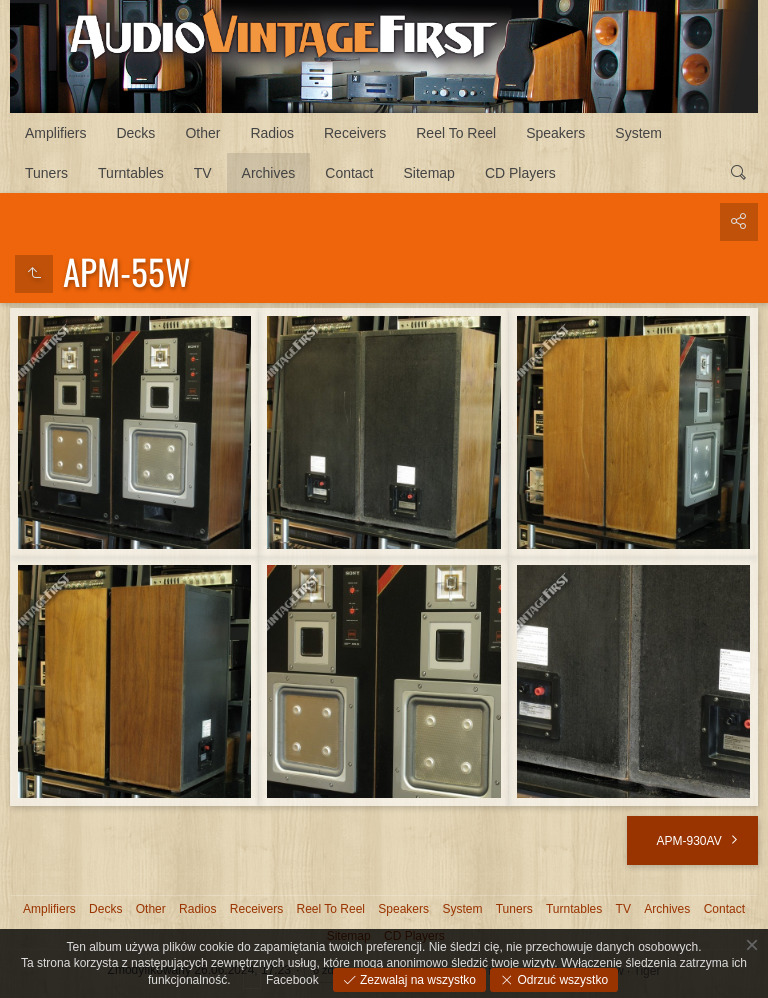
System (638, 133)
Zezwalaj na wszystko (416, 980)
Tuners (46, 173)
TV (203, 173)
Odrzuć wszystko (561, 980)
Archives (269, 173)
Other (202, 133)
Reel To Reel (456, 133)
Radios (272, 133)
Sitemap (429, 173)
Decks (135, 133)
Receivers (355, 133)
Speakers (555, 133)
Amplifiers (55, 133)
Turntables (131, 173)
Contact (349, 173)
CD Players (520, 173)
